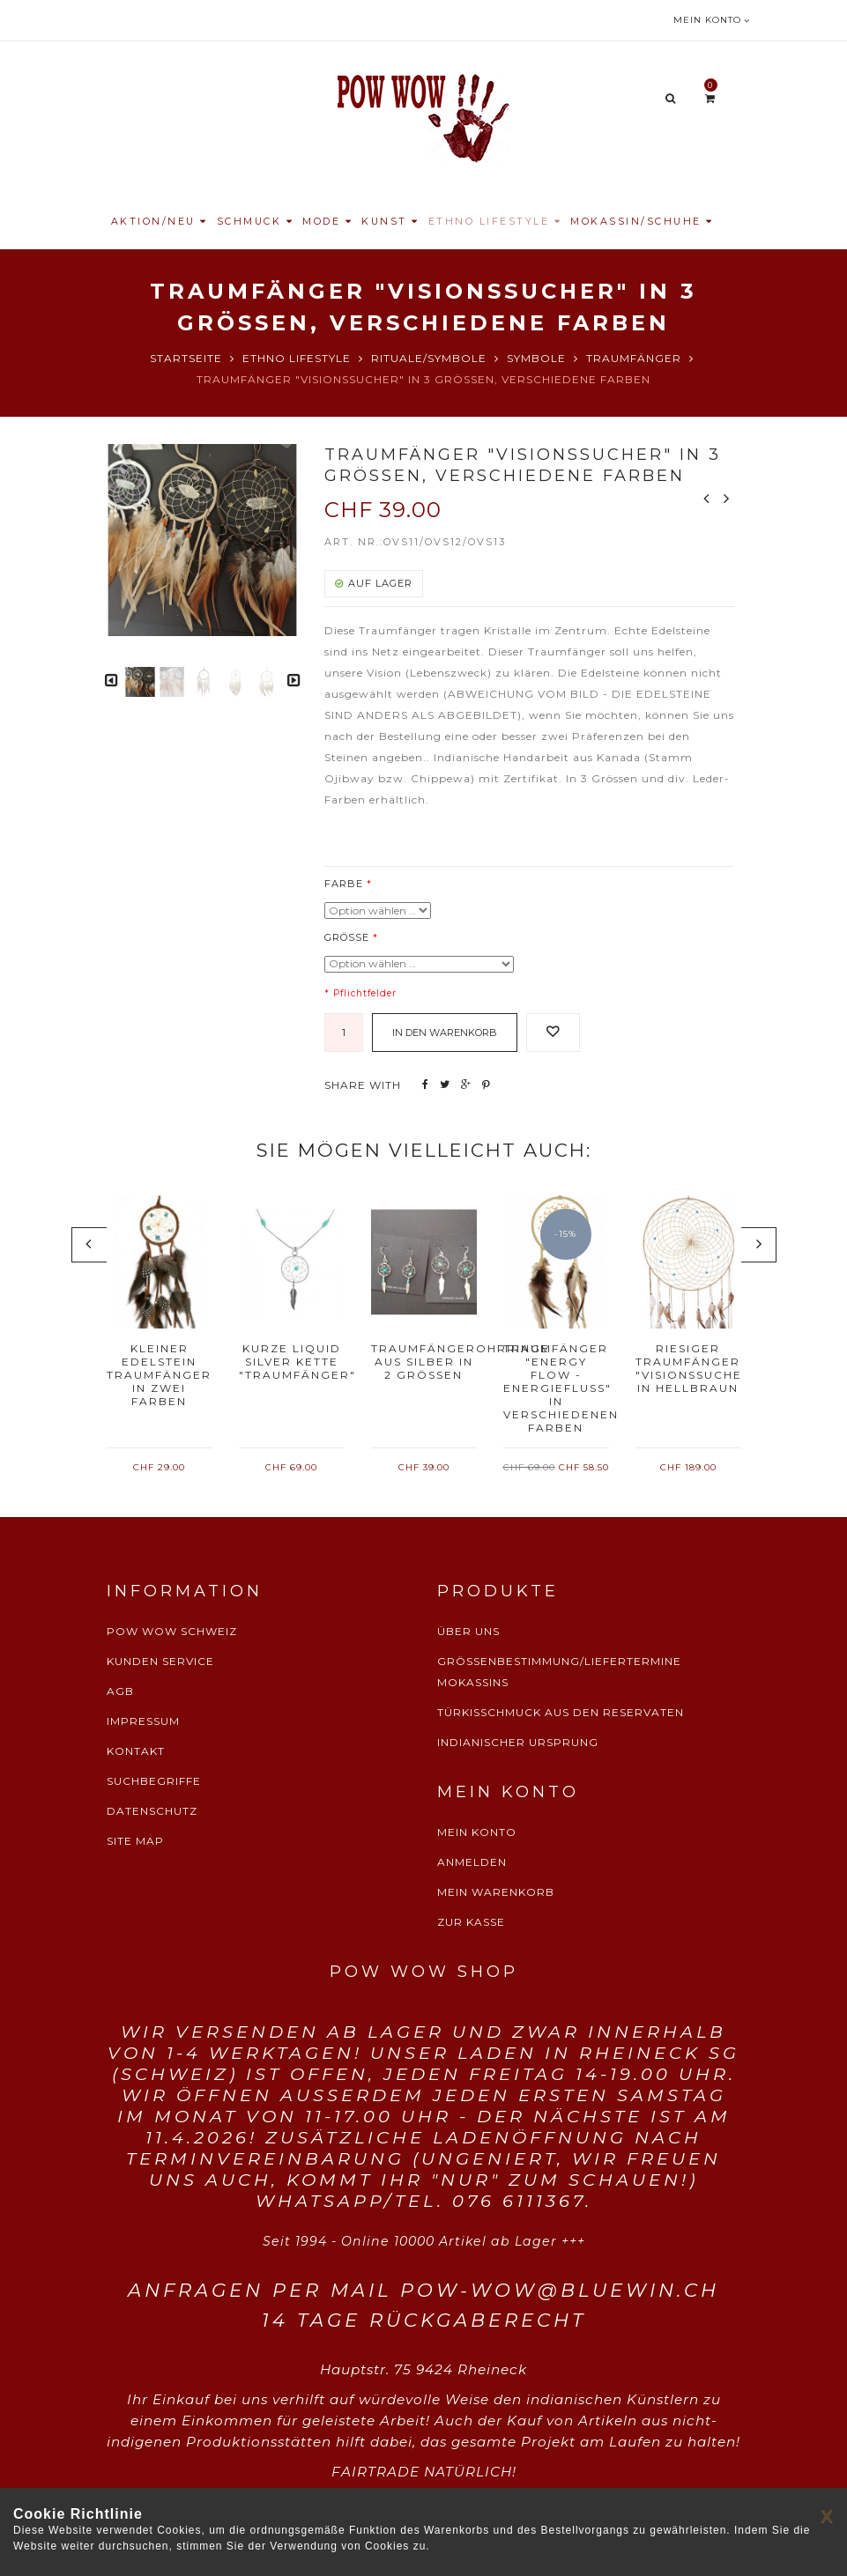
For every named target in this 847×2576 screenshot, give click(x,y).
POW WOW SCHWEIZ (172, 1631)
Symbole (536, 358)
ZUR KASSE (471, 1921)
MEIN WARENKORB (495, 1892)
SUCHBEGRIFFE (154, 1781)
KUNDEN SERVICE (160, 1661)
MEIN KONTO (476, 1832)
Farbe (343, 883)
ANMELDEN (472, 1862)
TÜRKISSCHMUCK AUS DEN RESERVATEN (560, 1712)
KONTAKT (136, 1751)
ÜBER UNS (468, 1631)
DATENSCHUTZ (152, 1810)
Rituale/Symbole (429, 358)
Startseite (186, 358)
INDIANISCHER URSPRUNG (517, 1742)
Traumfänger (633, 358)
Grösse (346, 937)
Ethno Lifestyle (296, 358)
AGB (120, 1691)
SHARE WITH (362, 1085)
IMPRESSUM (143, 1721)
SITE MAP (135, 1840)
